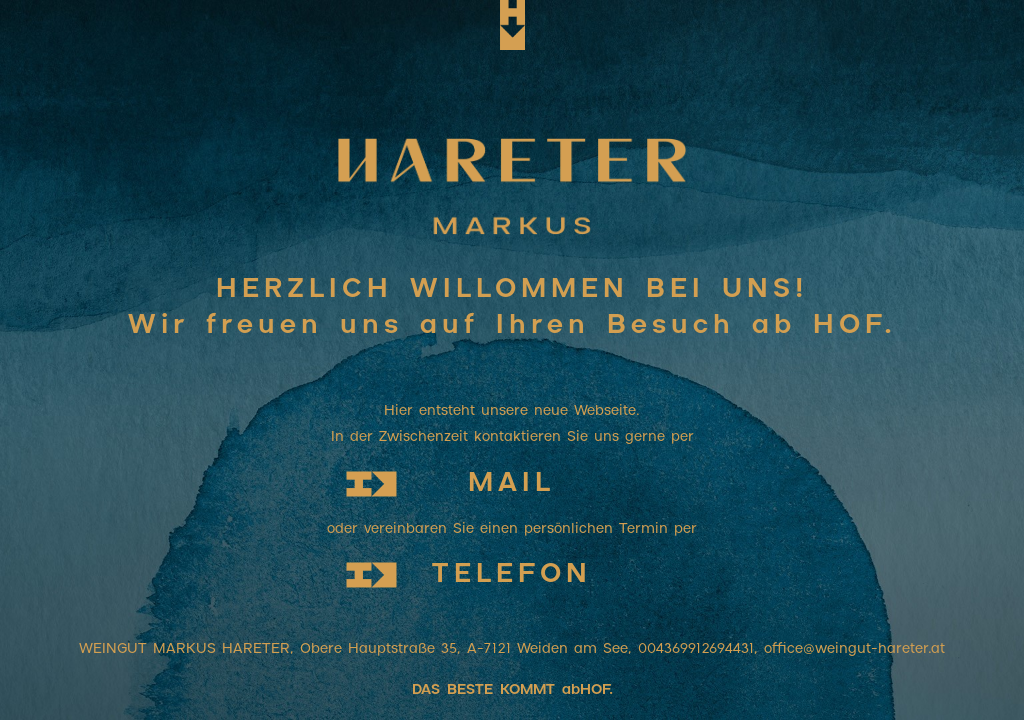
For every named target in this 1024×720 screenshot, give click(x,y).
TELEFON (512, 574)
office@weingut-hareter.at (854, 649)
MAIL (511, 483)
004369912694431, (701, 649)
